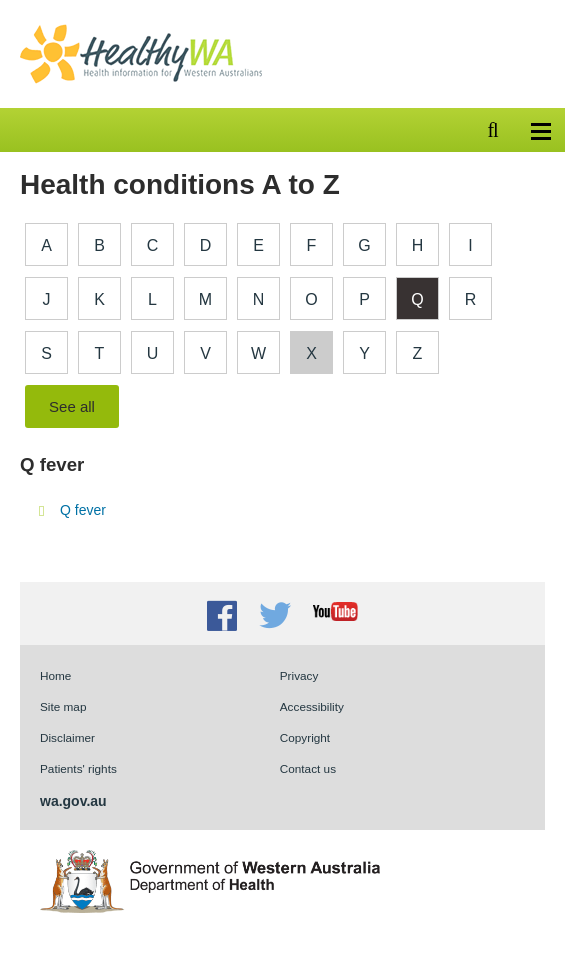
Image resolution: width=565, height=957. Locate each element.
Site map (63, 706)
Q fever (83, 510)
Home (55, 675)
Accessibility (312, 706)
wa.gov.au (73, 801)
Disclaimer (67, 737)
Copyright (305, 737)
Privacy (299, 675)
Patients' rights (78, 768)
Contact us (308, 768)
